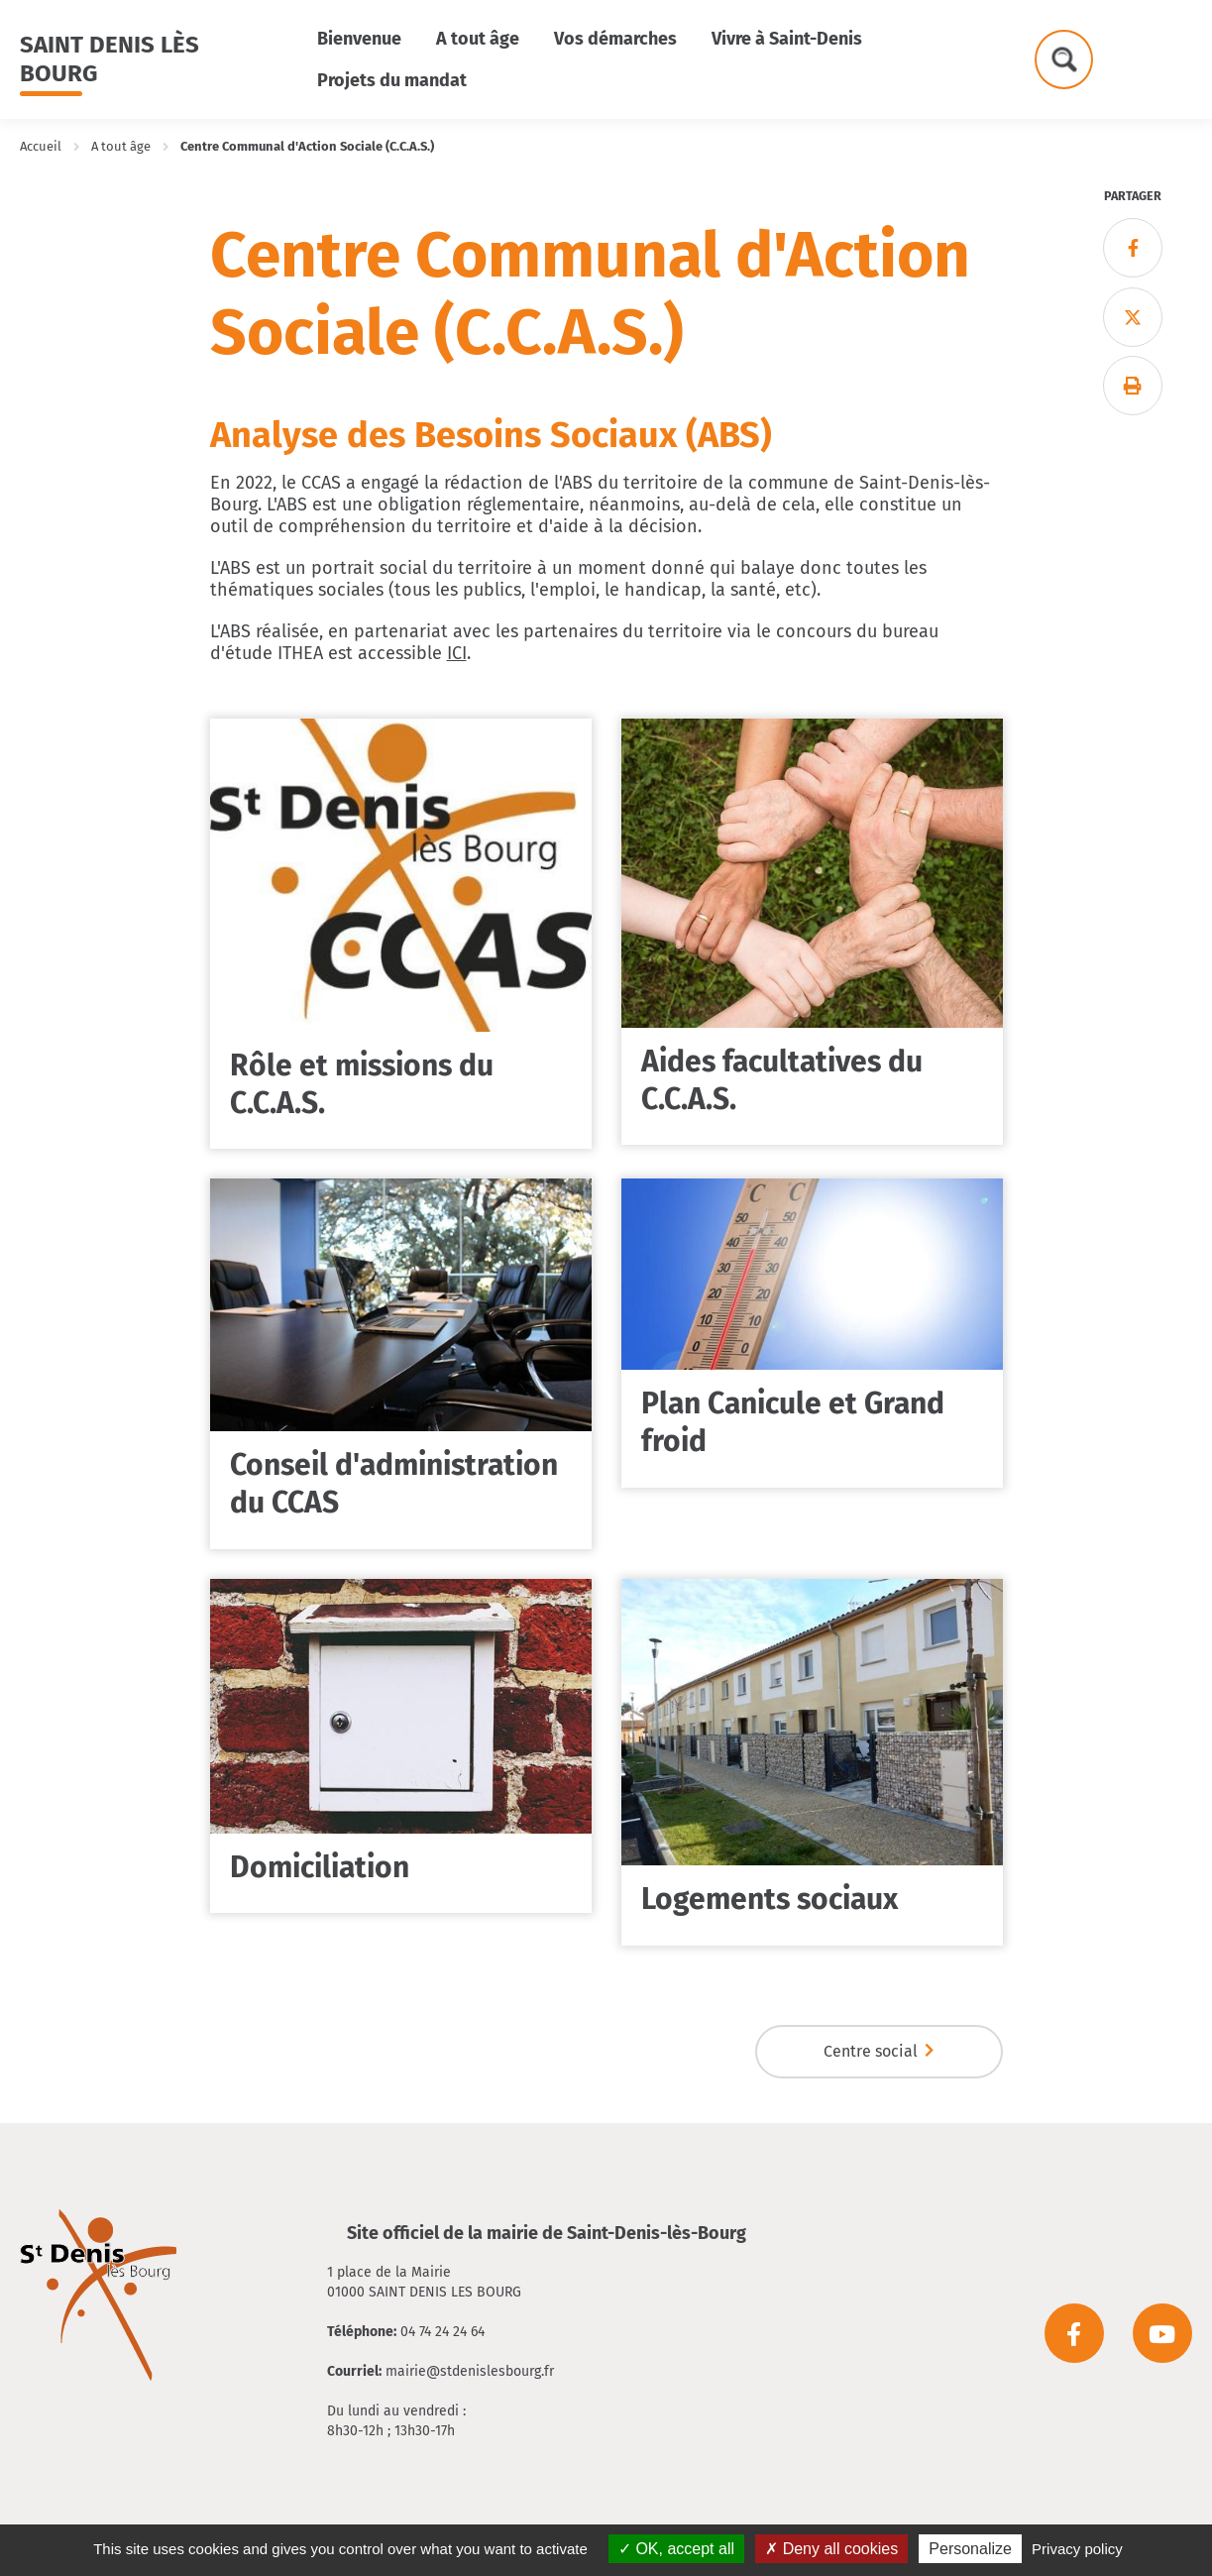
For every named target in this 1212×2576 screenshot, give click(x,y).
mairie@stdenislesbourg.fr (470, 2371)
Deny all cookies (831, 2548)
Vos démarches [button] (615, 39)
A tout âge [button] (477, 39)
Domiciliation (319, 1867)
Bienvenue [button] (359, 39)
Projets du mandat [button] (392, 80)
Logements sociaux (769, 1899)
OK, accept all (676, 2548)
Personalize (970, 2548)
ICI (457, 653)
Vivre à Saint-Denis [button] (787, 39)
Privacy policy (1077, 2548)
